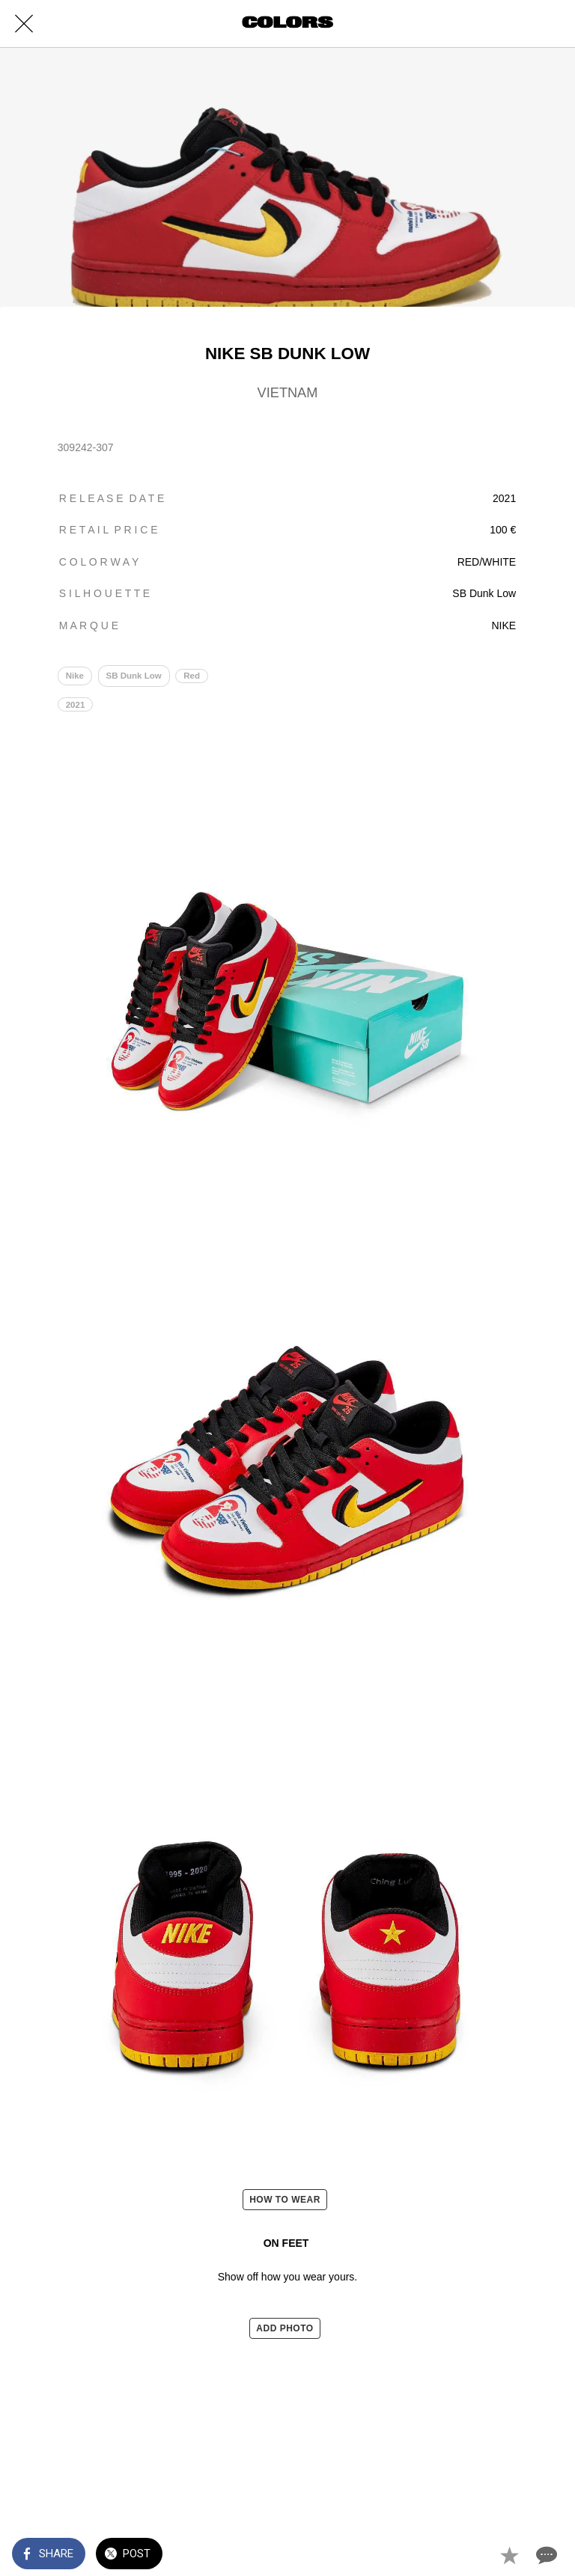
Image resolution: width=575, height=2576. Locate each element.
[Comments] (545, 2555)
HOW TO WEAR (284, 2199)
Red (191, 675)
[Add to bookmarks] (509, 2555)
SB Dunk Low (134, 675)
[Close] (24, 24)
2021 (75, 704)
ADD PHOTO (284, 2328)
